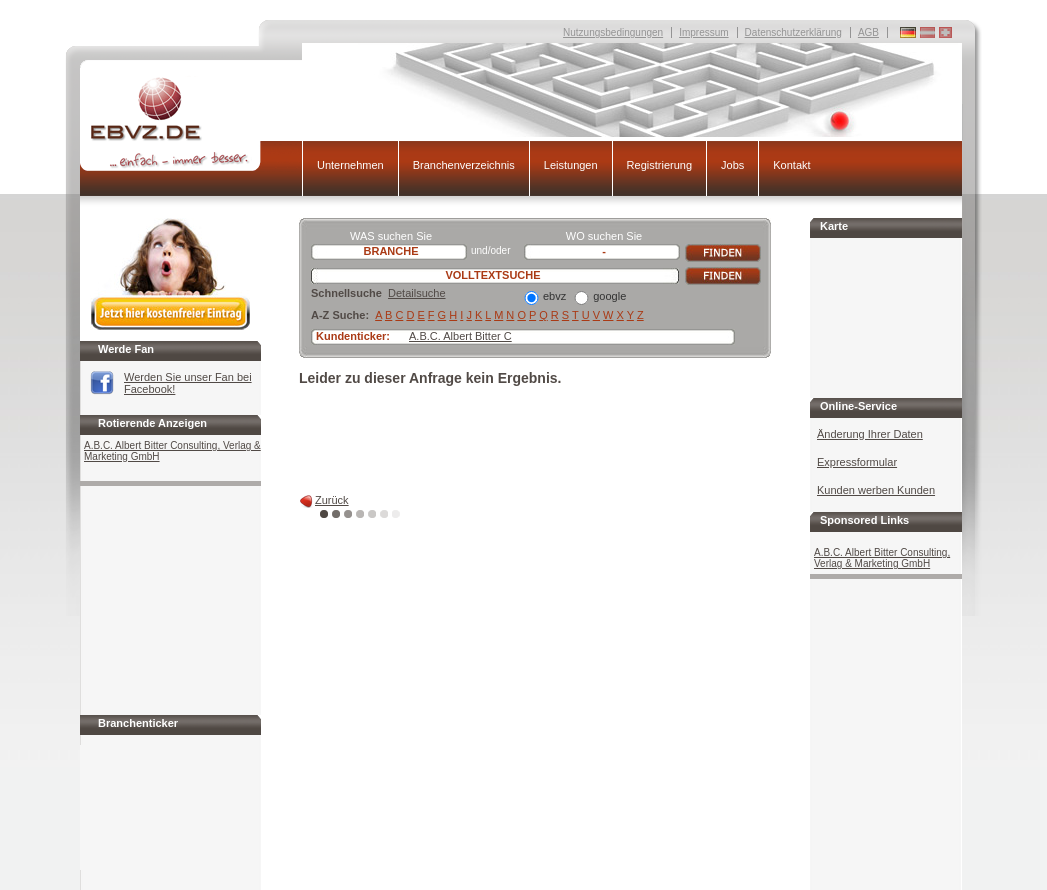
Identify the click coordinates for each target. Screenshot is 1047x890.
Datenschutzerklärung (793, 32)
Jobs (732, 165)
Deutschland (945, 32)
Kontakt (791, 165)
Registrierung (659, 165)
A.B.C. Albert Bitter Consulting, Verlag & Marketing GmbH (172, 451)
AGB (868, 32)
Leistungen (571, 165)
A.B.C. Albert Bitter (455, 336)
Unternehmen (350, 165)
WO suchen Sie (604, 236)
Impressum (703, 32)
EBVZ (191, 123)
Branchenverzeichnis (464, 165)
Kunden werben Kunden (876, 490)
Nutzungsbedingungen (613, 32)
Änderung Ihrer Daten (870, 434)
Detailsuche (416, 293)
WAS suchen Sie (391, 236)
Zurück (332, 500)
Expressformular (857, 462)
